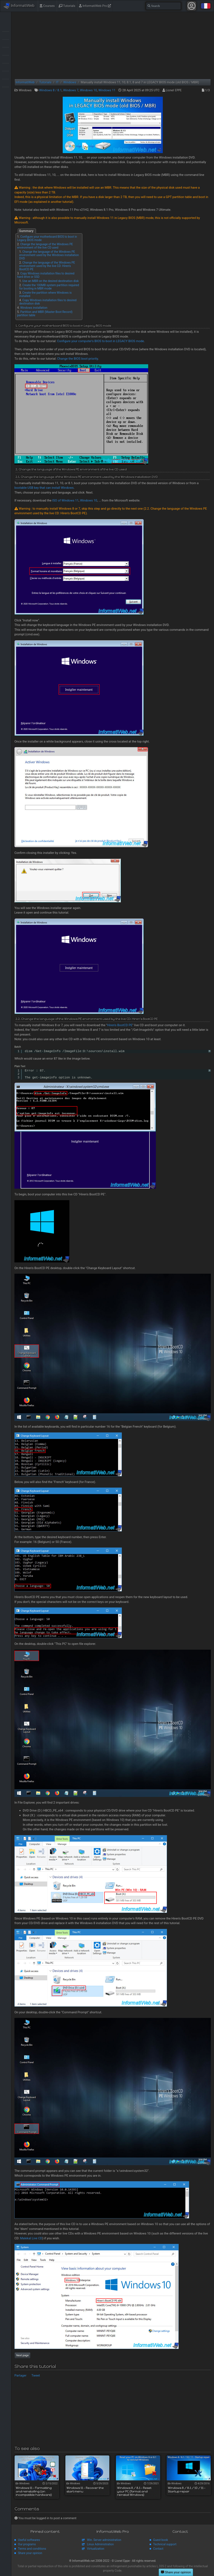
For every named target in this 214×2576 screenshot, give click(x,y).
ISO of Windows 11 (65, 500)
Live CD (5, 51)
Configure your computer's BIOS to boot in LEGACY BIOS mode (100, 341)
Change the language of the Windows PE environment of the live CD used (45, 245)
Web (5, 82)
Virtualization (5, 74)
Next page (22, 2355)
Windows (5, 90)
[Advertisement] (112, 45)
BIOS (5, 43)
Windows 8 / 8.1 (50, 90)
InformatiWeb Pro (95, 6)
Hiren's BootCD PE (119, 1025)
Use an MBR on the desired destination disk (50, 281)
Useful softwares (29, 2540)
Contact (158, 2548)
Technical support (164, 2544)
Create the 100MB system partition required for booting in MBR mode (49, 286)
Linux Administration (100, 2544)
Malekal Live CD (31, 2238)
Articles (5, 27)
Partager (20, 2375)
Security (5, 66)
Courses (47, 6)
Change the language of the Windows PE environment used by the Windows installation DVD (49, 255)
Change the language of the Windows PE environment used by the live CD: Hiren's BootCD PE (47, 266)
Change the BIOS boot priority (77, 359)
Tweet (35, 2375)
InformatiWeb (19, 6)
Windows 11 (107, 90)
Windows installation (33, 307)
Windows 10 (88, 90)
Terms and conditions (32, 2548)
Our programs (27, 2544)
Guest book (160, 2540)
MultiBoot (5, 59)
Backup (5, 35)
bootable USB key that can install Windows (44, 488)
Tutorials (67, 6)
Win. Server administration (104, 2540)
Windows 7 (70, 90)
